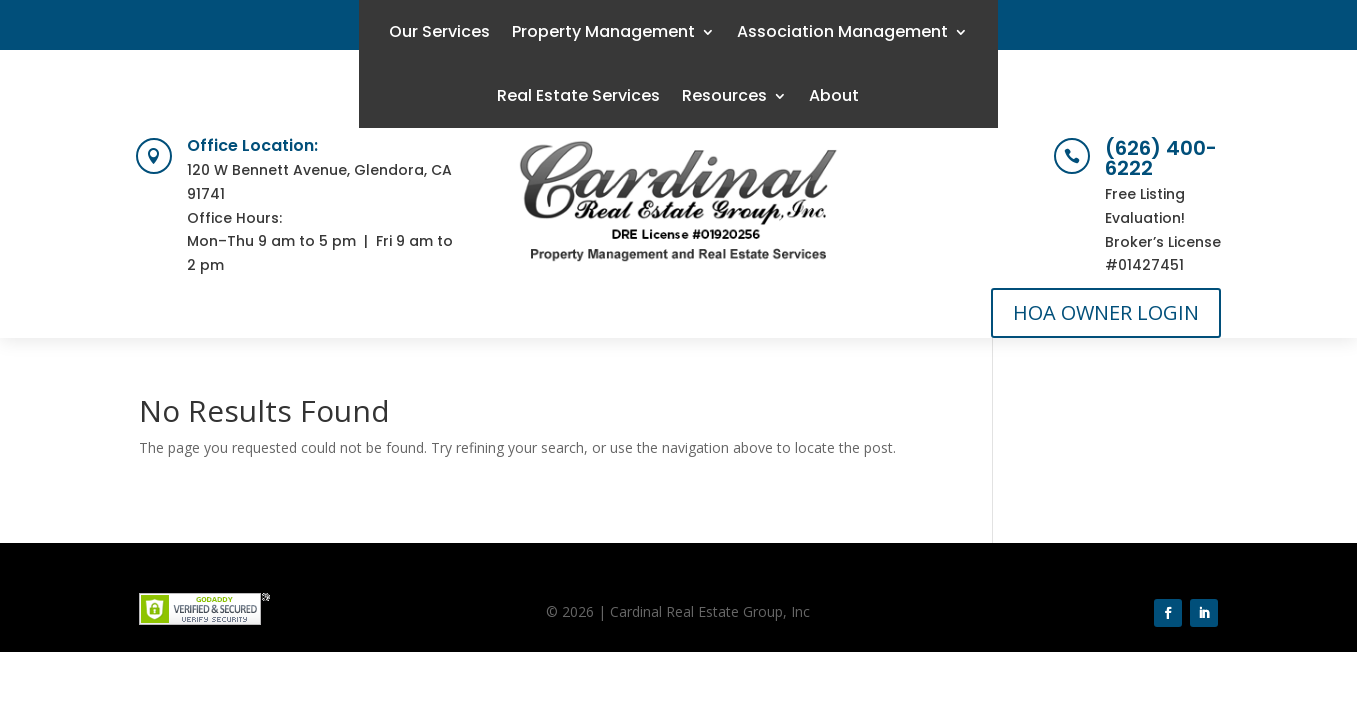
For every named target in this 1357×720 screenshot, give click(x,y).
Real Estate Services (578, 95)
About (834, 95)
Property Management (603, 31)
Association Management (842, 31)
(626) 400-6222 (1161, 158)
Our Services (439, 31)
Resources (724, 95)
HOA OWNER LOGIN (1106, 312)
